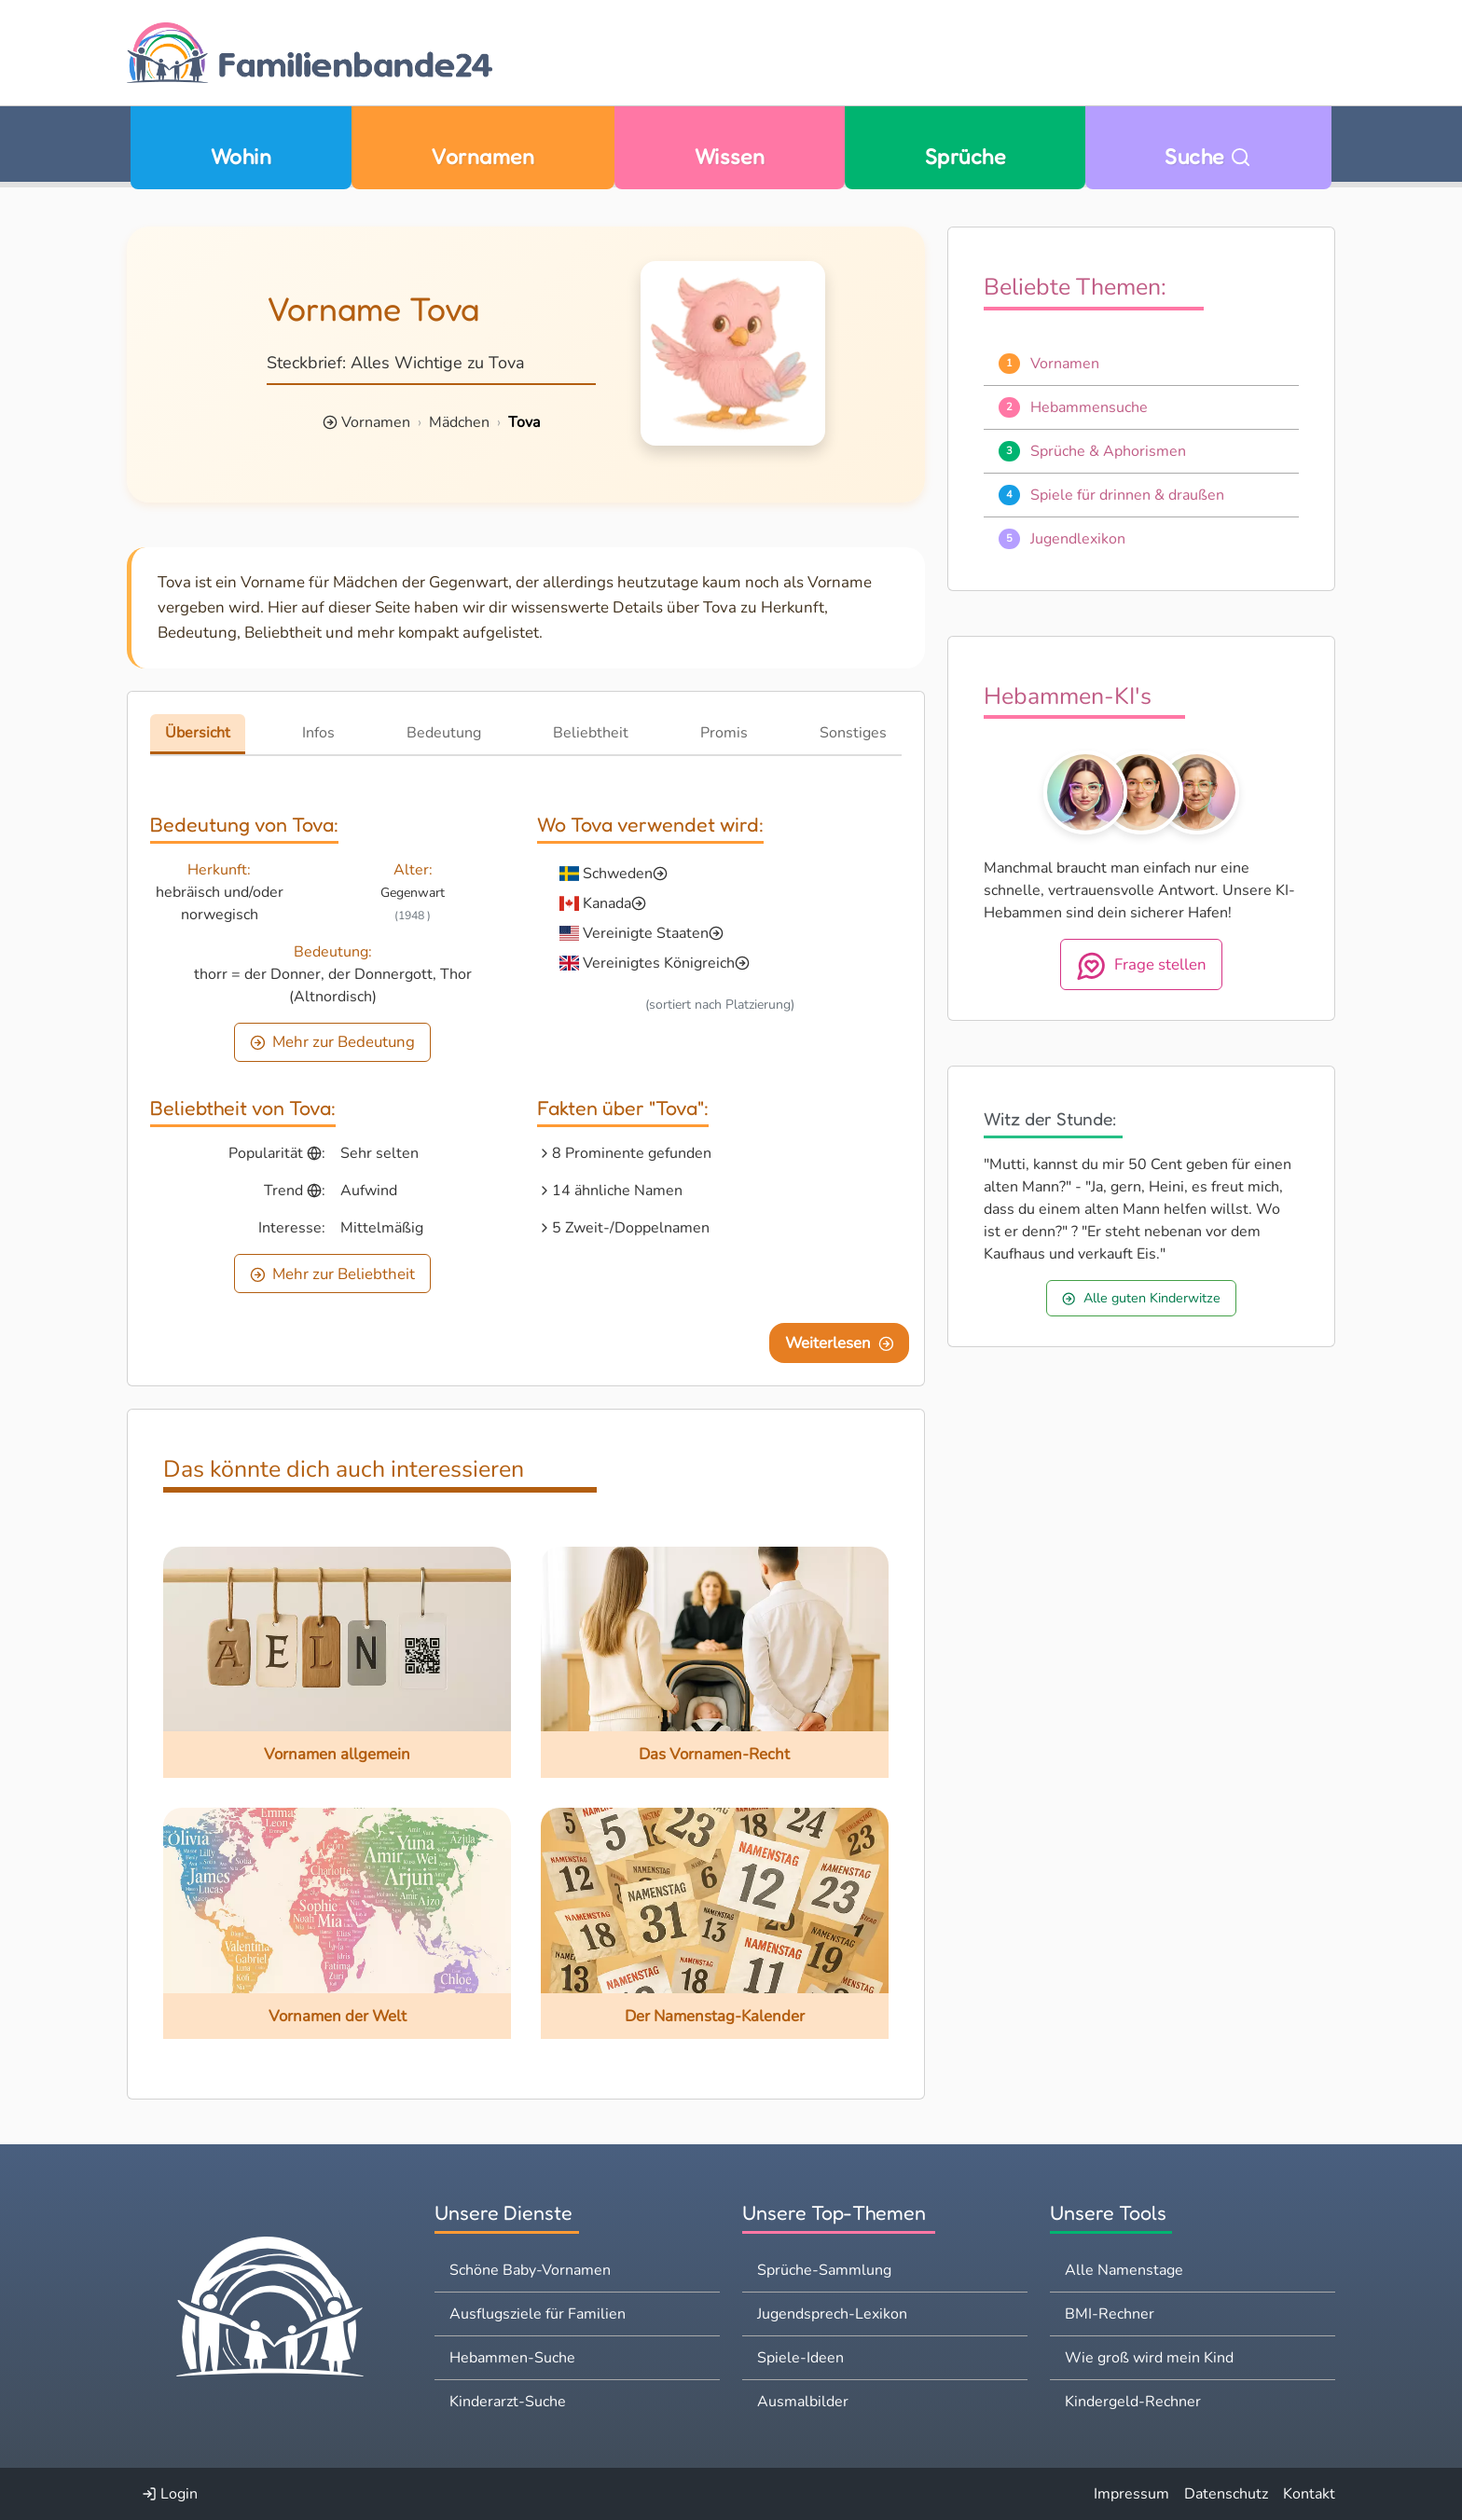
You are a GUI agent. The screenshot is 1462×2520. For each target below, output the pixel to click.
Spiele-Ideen (800, 2358)
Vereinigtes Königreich (659, 963)
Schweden (618, 873)
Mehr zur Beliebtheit (333, 1274)
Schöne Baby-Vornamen (530, 2270)
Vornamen (482, 156)
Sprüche (965, 156)
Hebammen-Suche (512, 2358)
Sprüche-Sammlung (824, 2270)
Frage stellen (1141, 966)
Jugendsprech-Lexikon (832, 2314)
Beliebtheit (590, 733)
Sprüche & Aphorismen (1108, 451)
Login (170, 2494)
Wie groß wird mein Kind (1149, 2358)
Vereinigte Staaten (646, 933)
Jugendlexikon (1077, 539)
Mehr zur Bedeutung (333, 1042)
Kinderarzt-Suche (507, 2401)
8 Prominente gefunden (631, 1153)
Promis (724, 733)
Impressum (1131, 2494)
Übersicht (197, 733)
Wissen (730, 156)
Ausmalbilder (802, 2401)
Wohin (241, 156)
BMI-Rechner (1109, 2314)
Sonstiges (853, 733)
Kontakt (1309, 2494)
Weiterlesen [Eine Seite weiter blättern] (839, 1343)
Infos (318, 733)
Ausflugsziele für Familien (537, 2314)
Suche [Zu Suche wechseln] (1208, 156)
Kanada (607, 903)
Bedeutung (444, 733)
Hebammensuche (1089, 407)
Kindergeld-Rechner (1133, 2401)
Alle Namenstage (1124, 2270)
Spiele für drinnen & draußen (1127, 495)
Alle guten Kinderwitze (1141, 1297)
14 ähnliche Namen (617, 1190)
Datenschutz (1226, 2494)
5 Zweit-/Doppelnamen (631, 1228)
